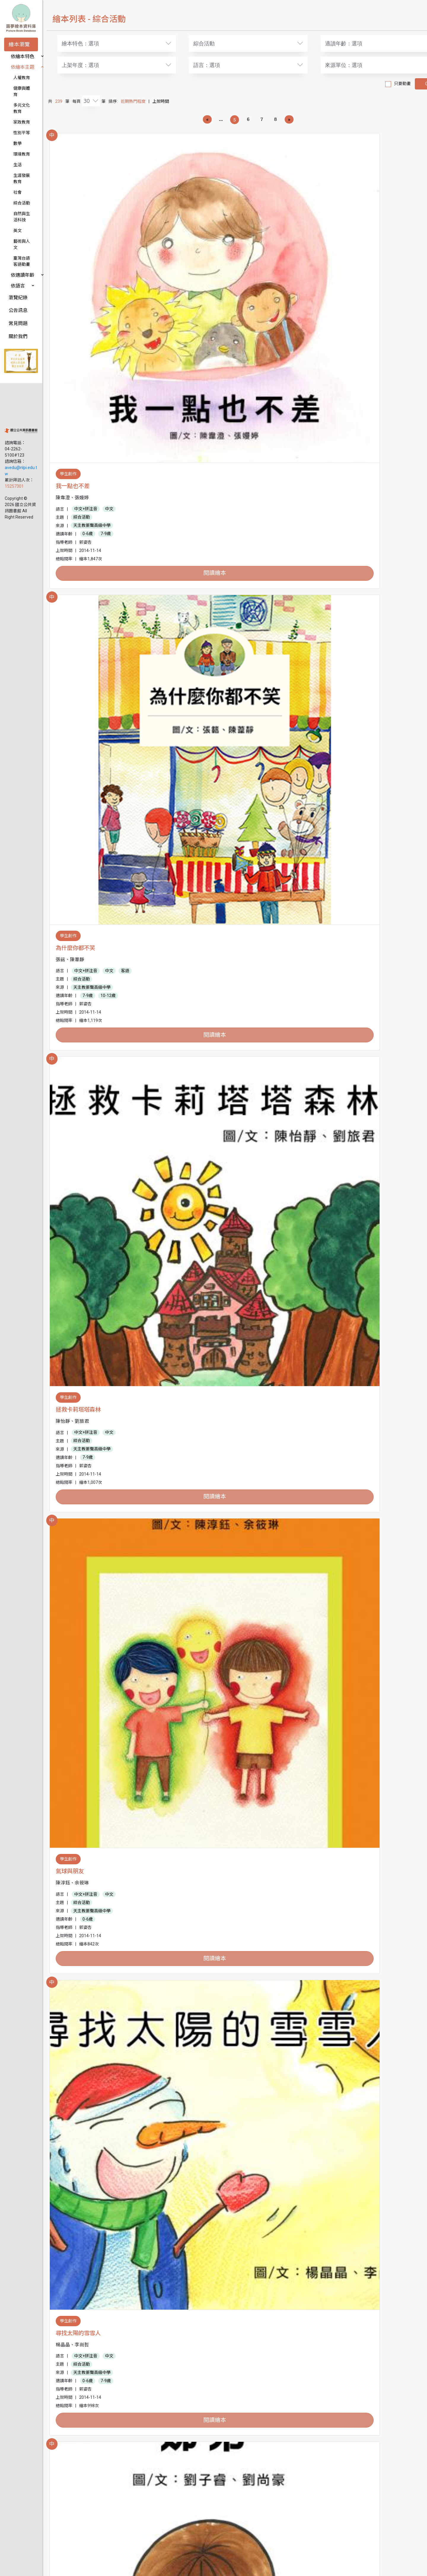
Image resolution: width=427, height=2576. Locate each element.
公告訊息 (18, 273)
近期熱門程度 (150, 101)
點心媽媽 (84, 1228)
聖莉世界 (206, 1467)
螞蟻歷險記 (87, 2204)
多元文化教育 (25, 99)
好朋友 (326, 988)
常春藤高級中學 (104, 1985)
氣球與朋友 (87, 503)
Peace (81, 988)
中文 (126, 286)
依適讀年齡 (22, 238)
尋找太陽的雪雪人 (217, 503)
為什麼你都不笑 (215, 263)
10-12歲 (247, 311)
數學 (17, 131)
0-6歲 (104, 311)
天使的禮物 (332, 1946)
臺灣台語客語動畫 (30, 227)
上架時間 (177, 101)
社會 (17, 173)
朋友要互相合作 (92, 2443)
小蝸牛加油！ (335, 743)
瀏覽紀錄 (18, 260)
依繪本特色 (22, 56)
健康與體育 (23, 88)
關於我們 (18, 299)
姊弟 (323, 503)
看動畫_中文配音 (243, 2051)
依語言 (18, 248)
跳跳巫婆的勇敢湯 (340, 2443)
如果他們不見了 (338, 1467)
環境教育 (21, 141)
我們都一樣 (209, 743)
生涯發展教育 (25, 163)
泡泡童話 (329, 1707)
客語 (265, 286)
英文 (17, 205)
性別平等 (21, 120)
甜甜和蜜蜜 (209, 1707)
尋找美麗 (206, 2443)
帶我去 (81, 1946)
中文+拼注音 (102, 286)
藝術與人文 (23, 216)
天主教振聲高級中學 (109, 303)
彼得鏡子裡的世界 (217, 1946)
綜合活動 (21, 184)
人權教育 (21, 77)
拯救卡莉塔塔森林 (340, 263)
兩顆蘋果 (206, 988)
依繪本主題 (22, 67)
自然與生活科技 (27, 195)
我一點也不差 (89, 263)
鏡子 (78, 1467)
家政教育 (21, 109)
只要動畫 (375, 83)
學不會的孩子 (335, 1228)
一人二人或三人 (92, 1707)
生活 (17, 152)
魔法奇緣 (84, 743)
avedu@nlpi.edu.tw (22, 397)
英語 (387, 765)
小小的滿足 (209, 1228)
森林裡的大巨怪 (338, 2204)
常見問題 (18, 286)
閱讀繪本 (120, 350)
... (216, 119)
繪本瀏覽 (19, 44)
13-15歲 (147, 1754)
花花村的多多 (212, 2204)
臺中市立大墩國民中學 (356, 1507)
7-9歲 (122, 311)
